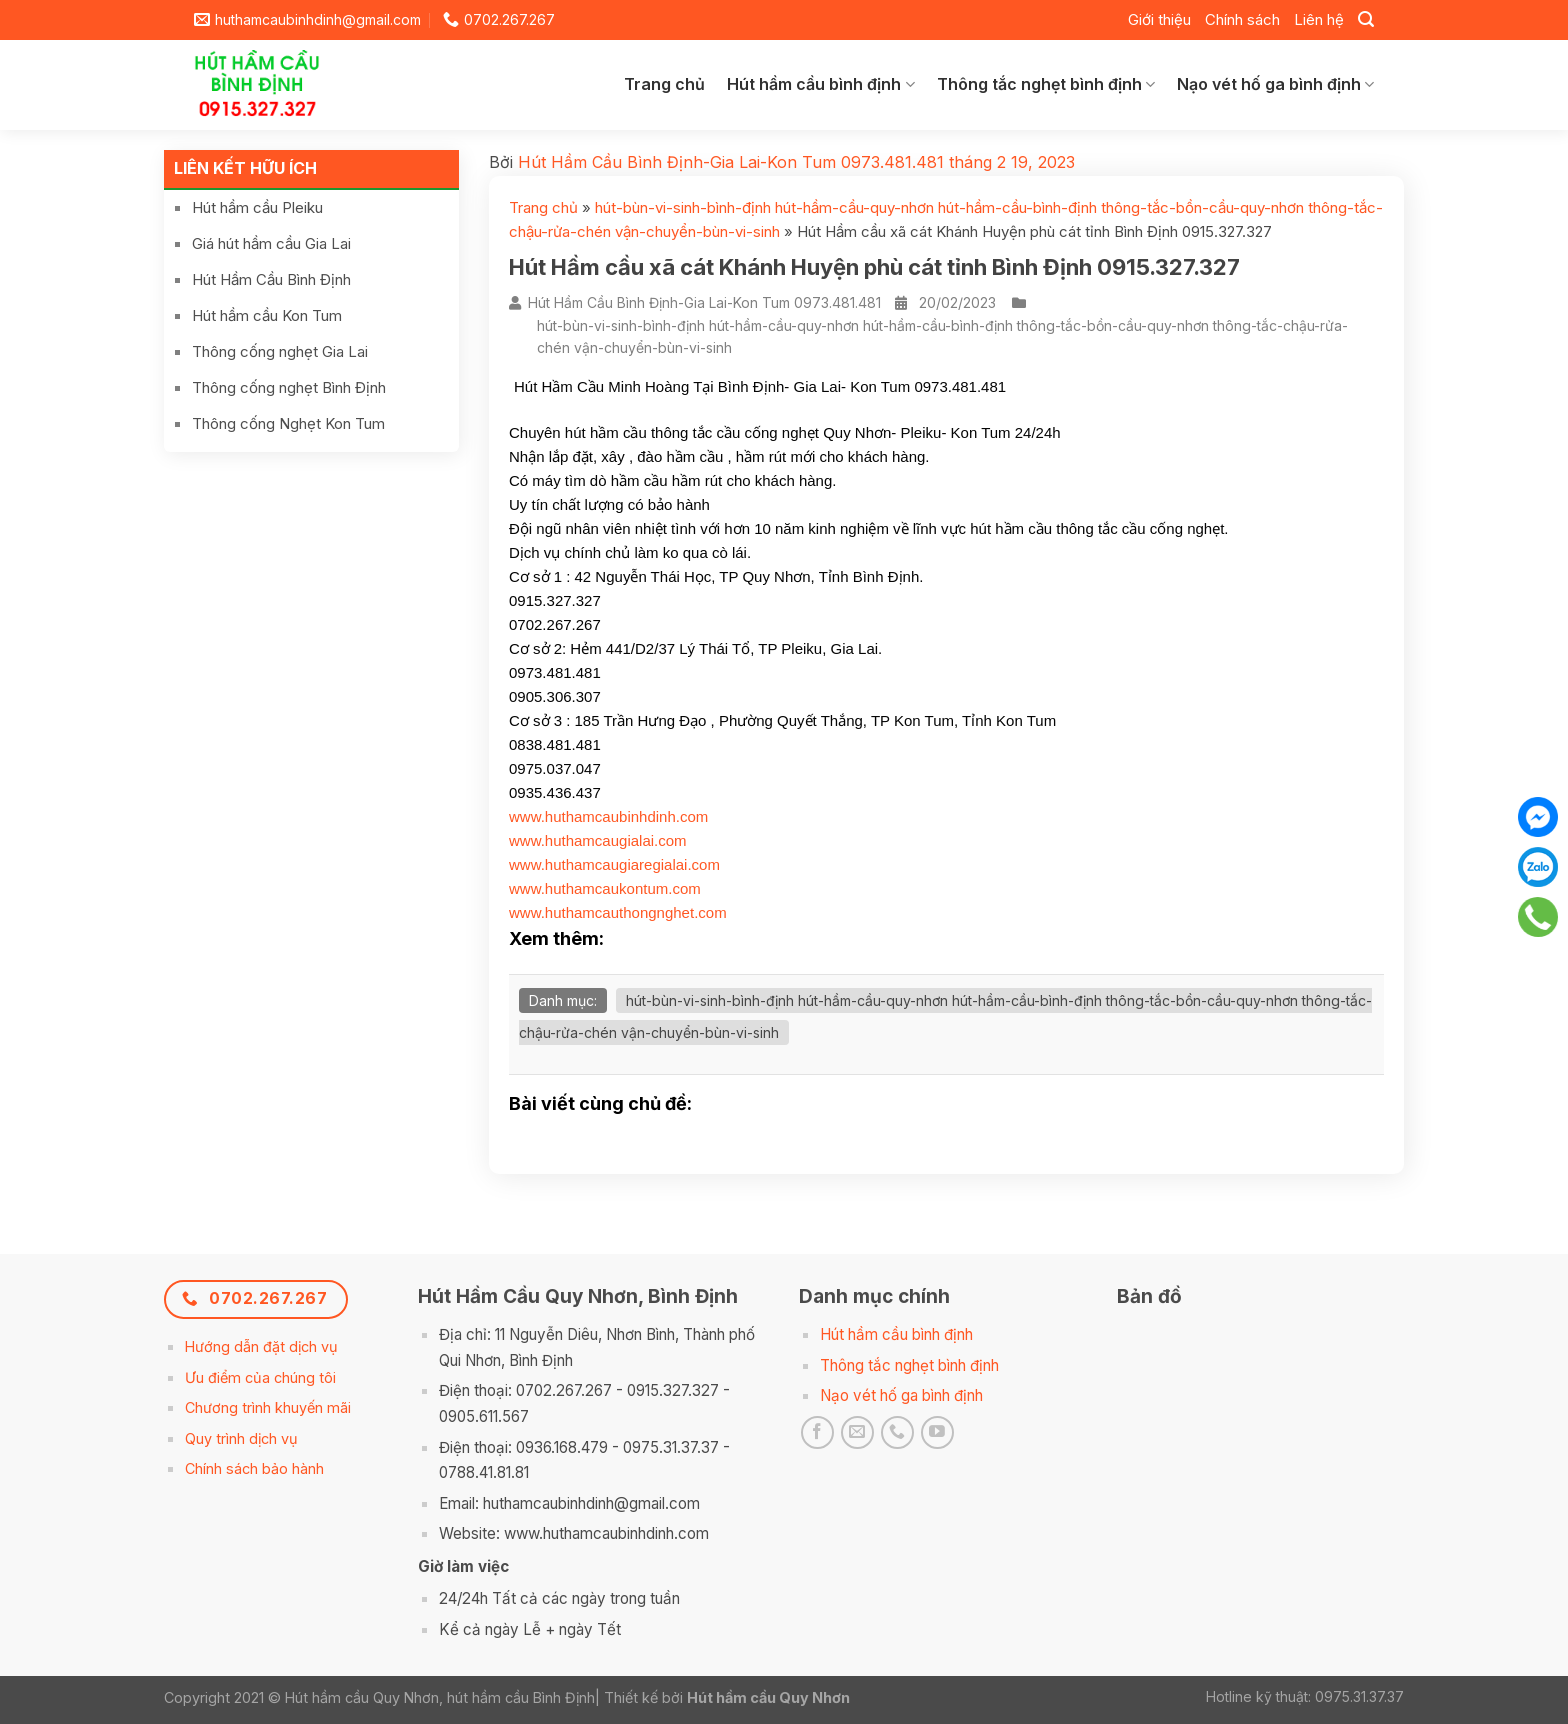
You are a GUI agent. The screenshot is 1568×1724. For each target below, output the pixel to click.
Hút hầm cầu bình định (820, 84)
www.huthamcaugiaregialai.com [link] (614, 864)
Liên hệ (1319, 19)
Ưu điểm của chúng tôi (260, 1377)
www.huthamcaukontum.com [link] (605, 888)
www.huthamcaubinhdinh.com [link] (608, 816)
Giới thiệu (1159, 19)
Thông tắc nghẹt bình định (1046, 84)
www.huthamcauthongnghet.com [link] (618, 912)
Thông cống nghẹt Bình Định (289, 387)
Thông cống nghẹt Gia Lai (280, 351)
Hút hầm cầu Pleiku (257, 207)
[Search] (1366, 19)
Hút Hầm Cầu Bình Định (271, 279)
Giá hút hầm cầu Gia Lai (271, 243)
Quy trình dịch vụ (241, 1438)
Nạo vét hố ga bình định (1275, 84)
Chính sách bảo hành (254, 1468)
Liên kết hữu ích (245, 168)
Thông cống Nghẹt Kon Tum (288, 423)
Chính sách (1242, 19)
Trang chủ (664, 84)
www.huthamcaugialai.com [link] (598, 840)
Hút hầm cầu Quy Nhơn (768, 1697)
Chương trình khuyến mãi (268, 1407)
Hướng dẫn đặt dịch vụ (261, 1346)
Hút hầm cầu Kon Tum (267, 315)
